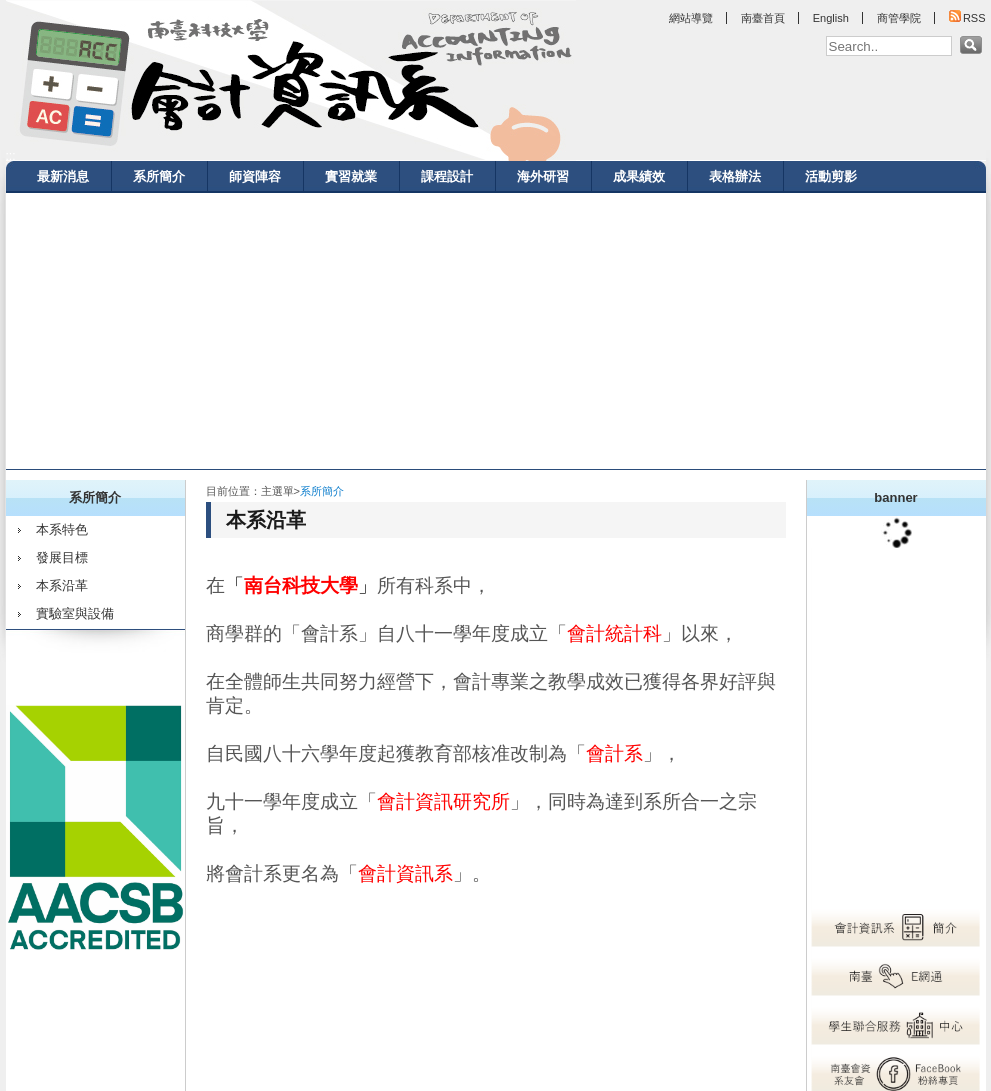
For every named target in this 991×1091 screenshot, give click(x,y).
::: (11, 156)
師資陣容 (255, 176)
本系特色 (62, 529)
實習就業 (351, 176)
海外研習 (543, 176)
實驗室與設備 (75, 613)
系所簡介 (159, 176)
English (831, 18)
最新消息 (63, 176)
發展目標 (62, 557)
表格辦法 (735, 176)
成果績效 (639, 176)
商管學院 (899, 18)
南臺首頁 (763, 18)
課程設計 (447, 176)
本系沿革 (62, 585)
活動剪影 (831, 176)
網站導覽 (691, 18)
